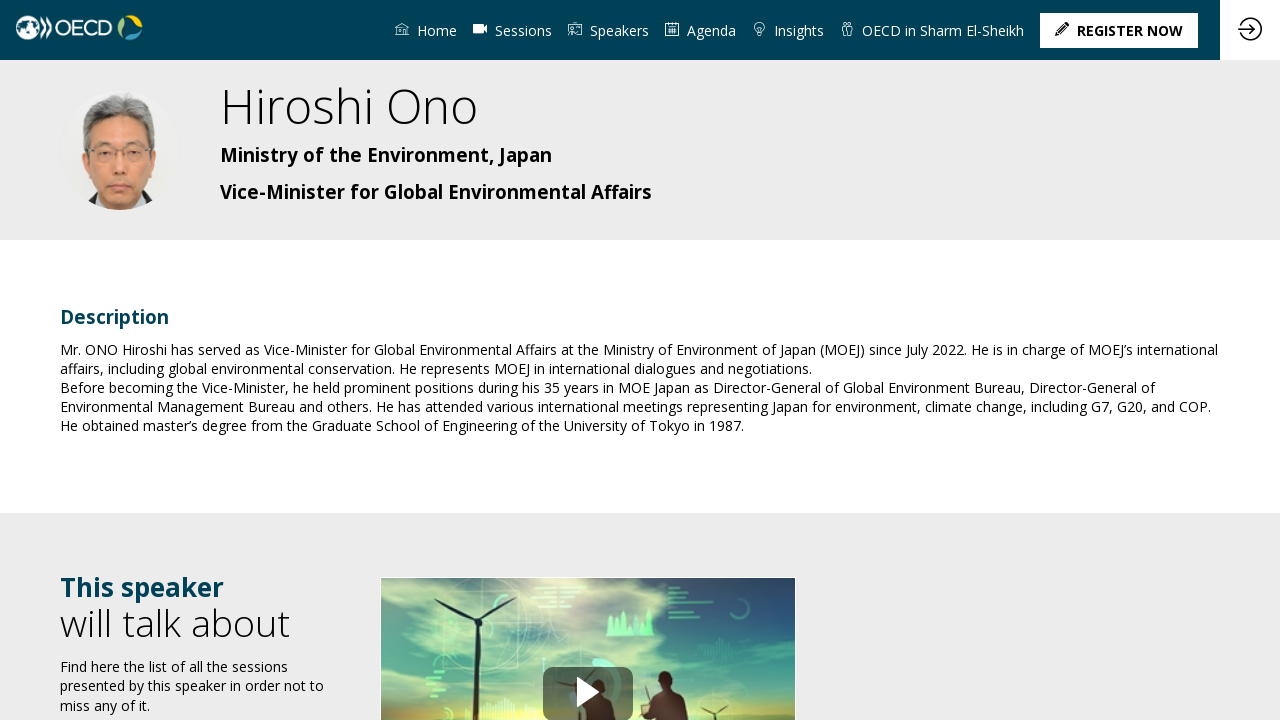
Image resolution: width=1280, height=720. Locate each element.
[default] (512, 30)
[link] (426, 30)
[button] (1119, 30)
